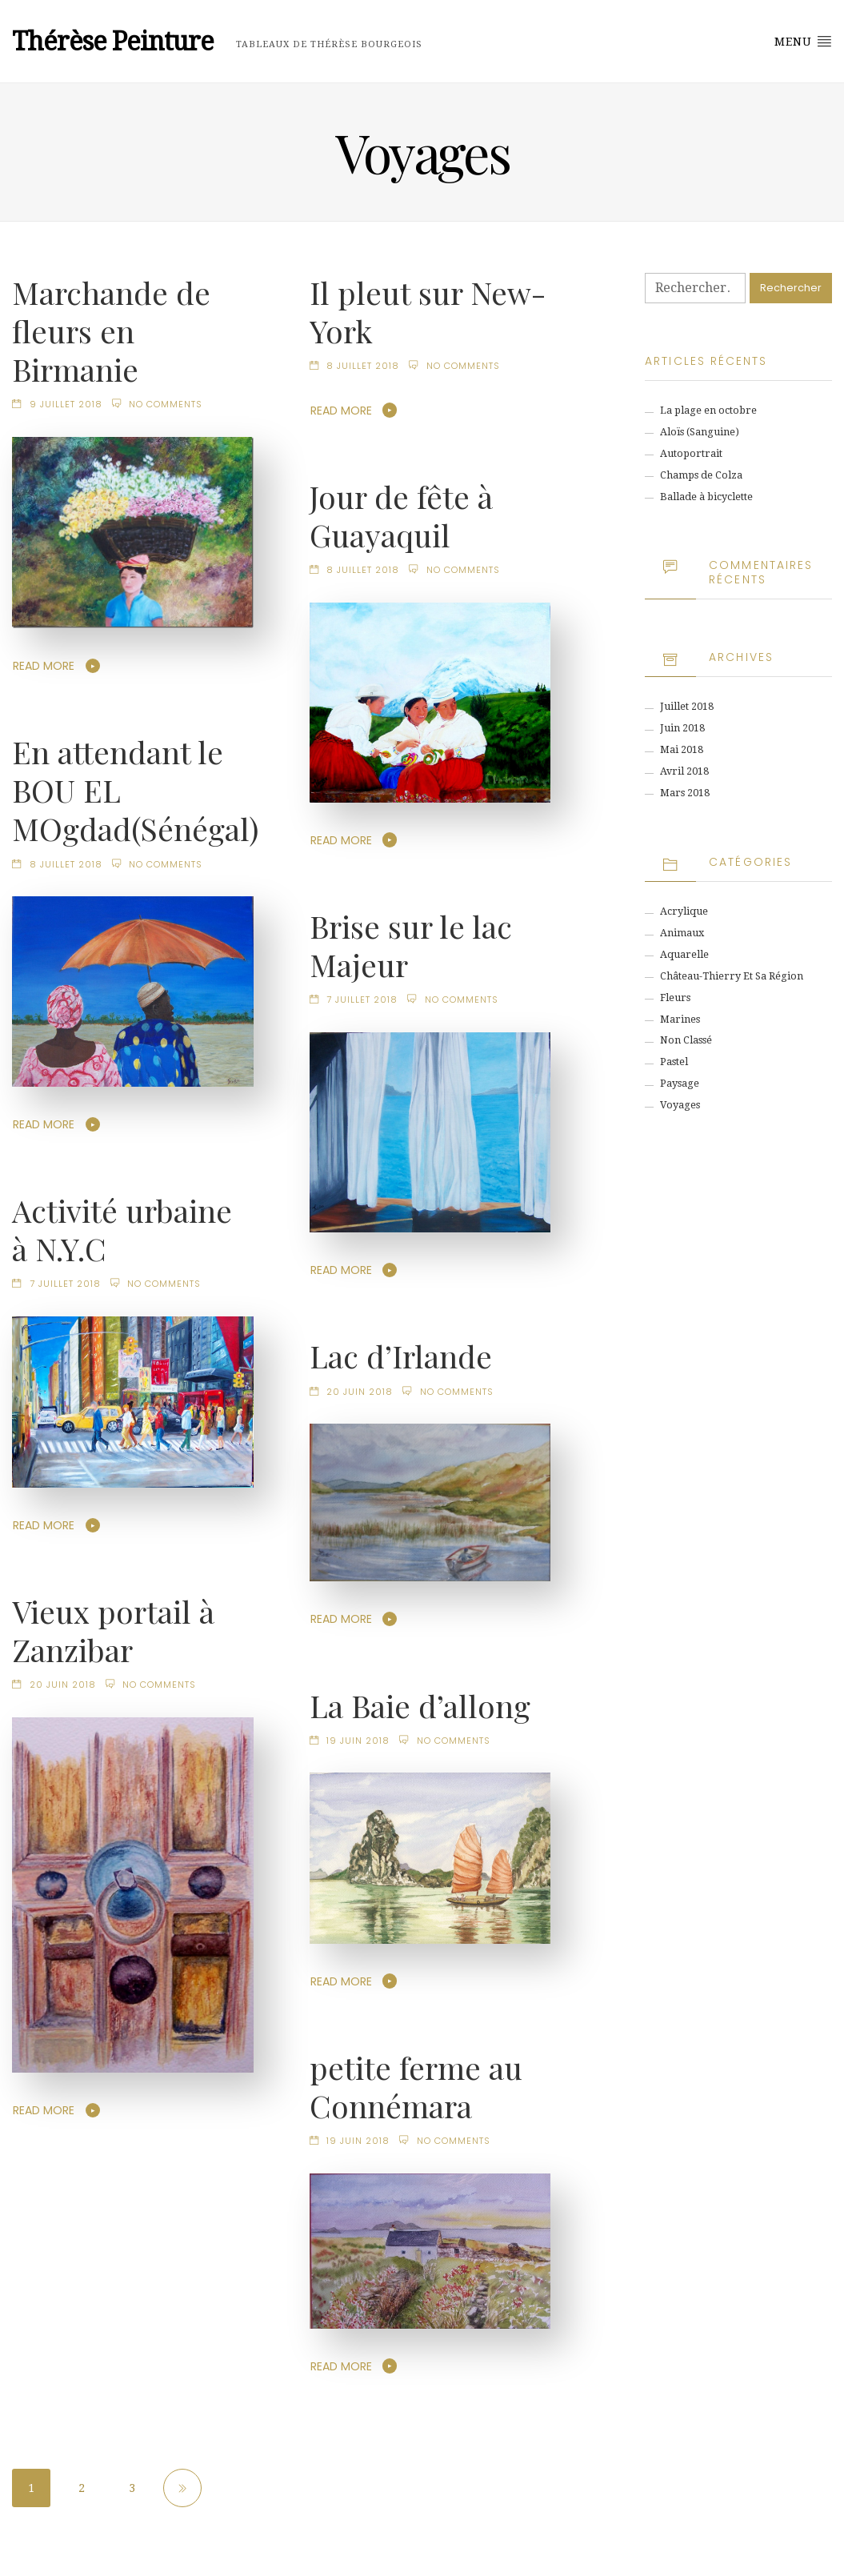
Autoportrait (691, 453)
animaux (682, 933)
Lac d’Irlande (401, 1355)
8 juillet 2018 (362, 365)
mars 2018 (685, 793)
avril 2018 (684, 771)
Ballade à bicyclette (706, 497)
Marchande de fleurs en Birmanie (111, 330)
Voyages (680, 1105)
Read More (43, 666)
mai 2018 (681, 749)
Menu (803, 41)
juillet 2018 (687, 706)
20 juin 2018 (359, 1391)
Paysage (679, 1083)
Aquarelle (684, 954)
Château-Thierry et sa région (731, 976)
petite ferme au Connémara (416, 2086)
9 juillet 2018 (66, 404)
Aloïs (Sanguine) (699, 432)
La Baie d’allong (420, 1705)
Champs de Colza (701, 475)
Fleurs (675, 998)
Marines (680, 1019)
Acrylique (684, 911)
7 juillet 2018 (362, 999)
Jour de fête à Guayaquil (401, 515)
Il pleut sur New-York (428, 311)
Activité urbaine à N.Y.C (122, 1229)
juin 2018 (682, 728)
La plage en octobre (708, 410)
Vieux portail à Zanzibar (113, 1630)
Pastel (674, 1062)
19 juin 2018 (358, 1740)
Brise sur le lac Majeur (411, 945)
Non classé (686, 1040)
